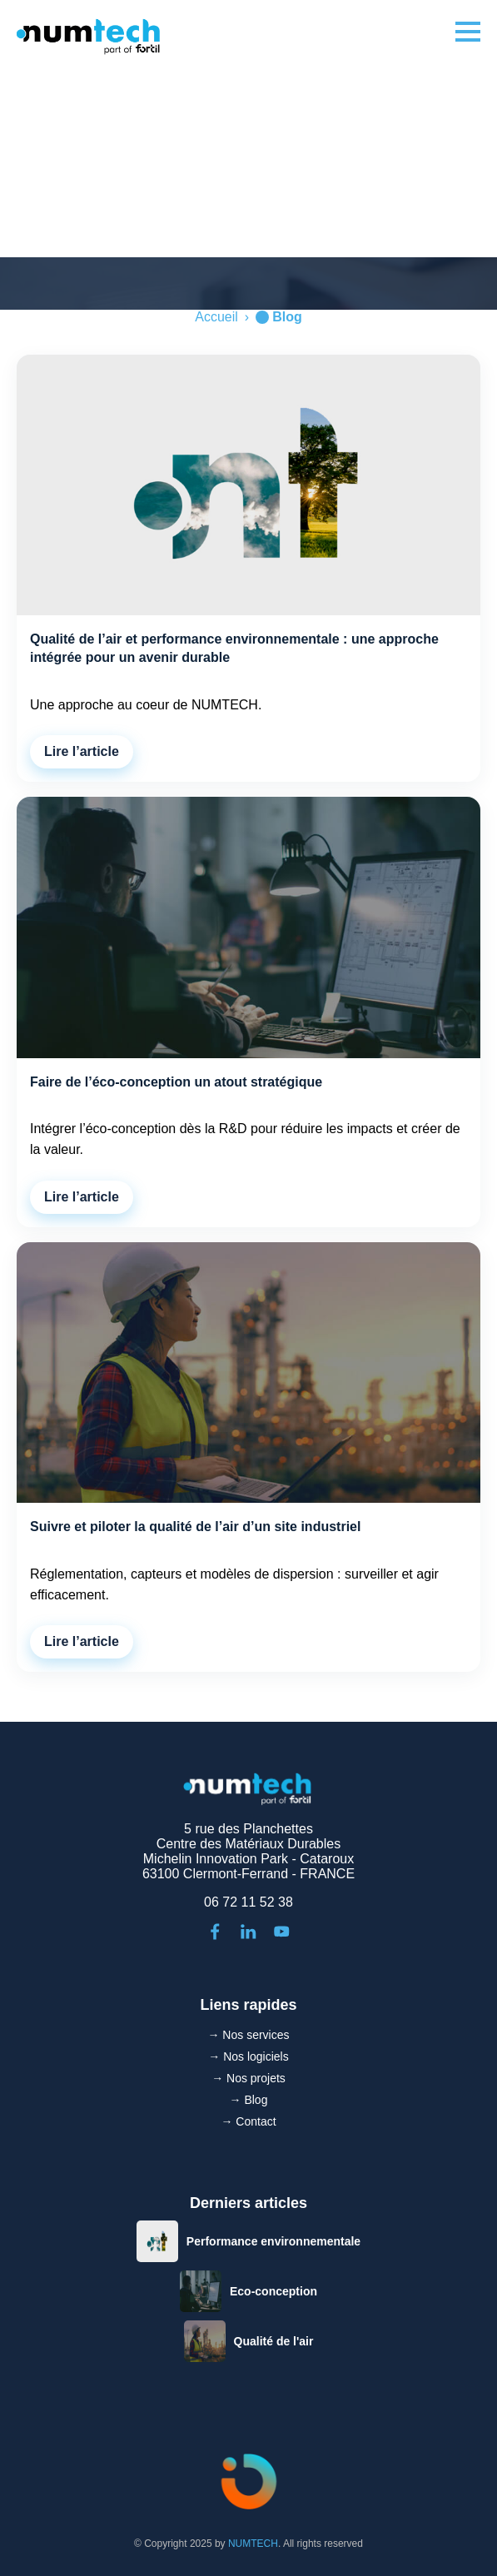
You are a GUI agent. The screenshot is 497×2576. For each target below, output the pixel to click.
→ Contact (248, 2121)
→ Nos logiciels (248, 2056)
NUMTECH (253, 2543)
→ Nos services (248, 2034)
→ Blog (249, 2099)
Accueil (216, 317)
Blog (287, 317)
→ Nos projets (248, 2078)
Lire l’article (81, 751)
